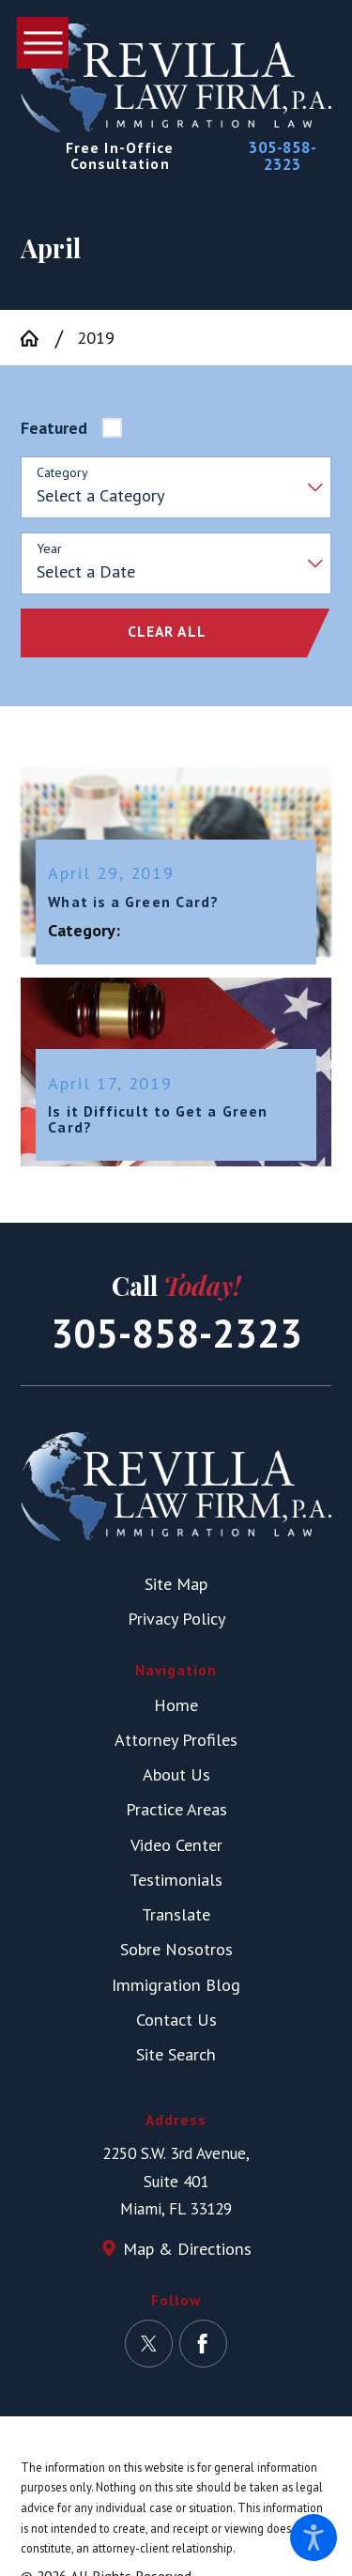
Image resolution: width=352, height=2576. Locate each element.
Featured (54, 428)
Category (62, 473)
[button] (313, 2537)
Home (176, 1704)
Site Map (176, 1583)
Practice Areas (176, 1808)
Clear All (167, 631)
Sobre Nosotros (176, 1948)
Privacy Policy (176, 1618)
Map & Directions (187, 2248)
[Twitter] (149, 2344)
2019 (96, 337)
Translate (176, 1914)
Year (49, 549)
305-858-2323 (282, 156)
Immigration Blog (176, 1984)
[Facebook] (203, 2344)
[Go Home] (37, 338)
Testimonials (176, 1879)
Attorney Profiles (176, 1739)
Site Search (176, 2054)
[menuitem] (175, 1705)
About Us (176, 1774)
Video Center (176, 1844)
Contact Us (176, 2019)
